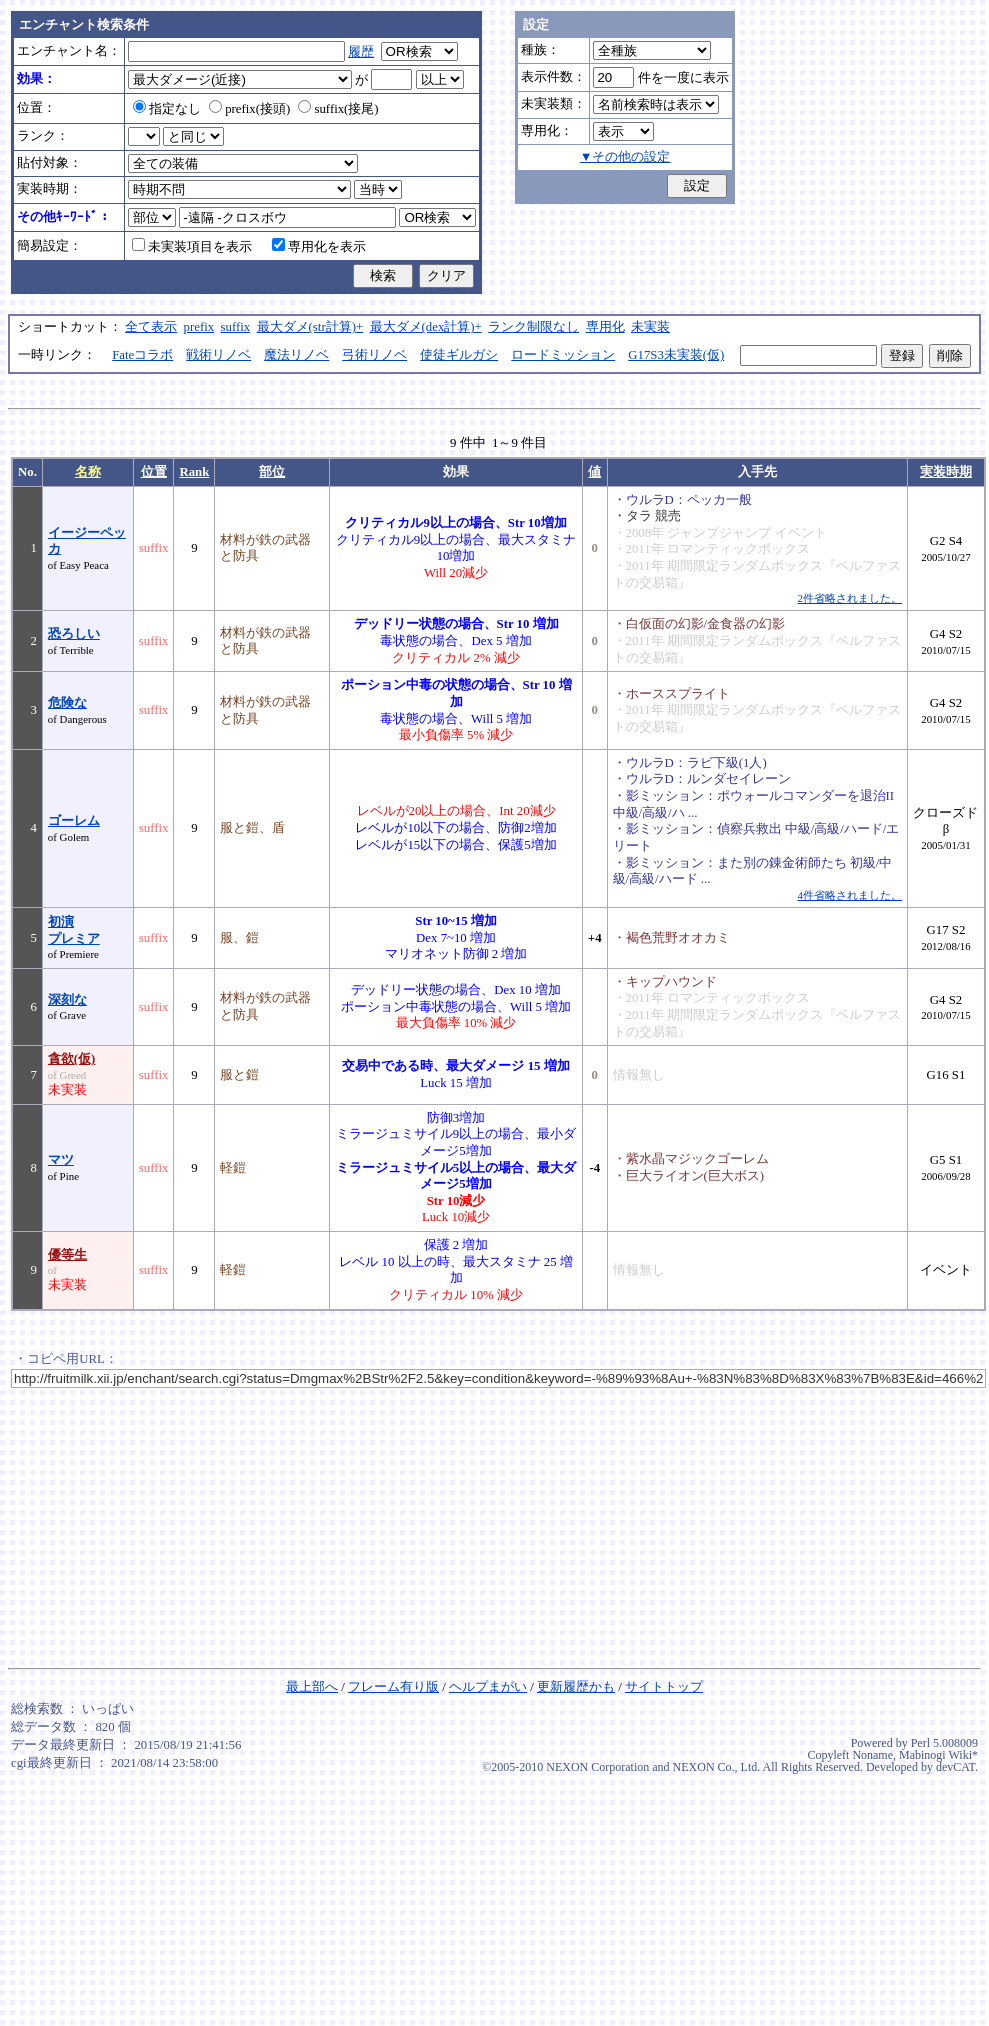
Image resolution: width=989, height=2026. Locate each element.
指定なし (167, 109)
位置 (154, 472)
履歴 (361, 52)
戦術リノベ (218, 355)
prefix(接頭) (249, 109)
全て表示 (151, 327)
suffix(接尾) (338, 109)
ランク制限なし (533, 327)
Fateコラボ (142, 355)
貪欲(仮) (72, 1059)
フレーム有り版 (393, 1687)
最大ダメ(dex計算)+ (426, 327)
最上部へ (312, 1687)
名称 (88, 472)
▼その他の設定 (625, 157)
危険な (67, 703)
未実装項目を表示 (192, 247)
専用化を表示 (319, 247)
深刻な (67, 1000)
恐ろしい (74, 634)
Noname (872, 1755)
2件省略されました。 (850, 598)
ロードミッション (563, 355)
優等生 (67, 1255)
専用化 (605, 327)
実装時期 (946, 472)
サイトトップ (664, 1687)
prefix (199, 327)
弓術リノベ (374, 355)
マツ (61, 1160)
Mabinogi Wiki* (938, 1755)
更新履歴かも (576, 1687)
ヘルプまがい (488, 1687)
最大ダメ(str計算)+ (310, 327)
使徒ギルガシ (459, 355)
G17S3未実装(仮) (676, 355)
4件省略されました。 (850, 895)
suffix (236, 327)
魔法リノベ (296, 355)
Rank (194, 472)
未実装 (650, 327)
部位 (272, 472)
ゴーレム (74, 821)
